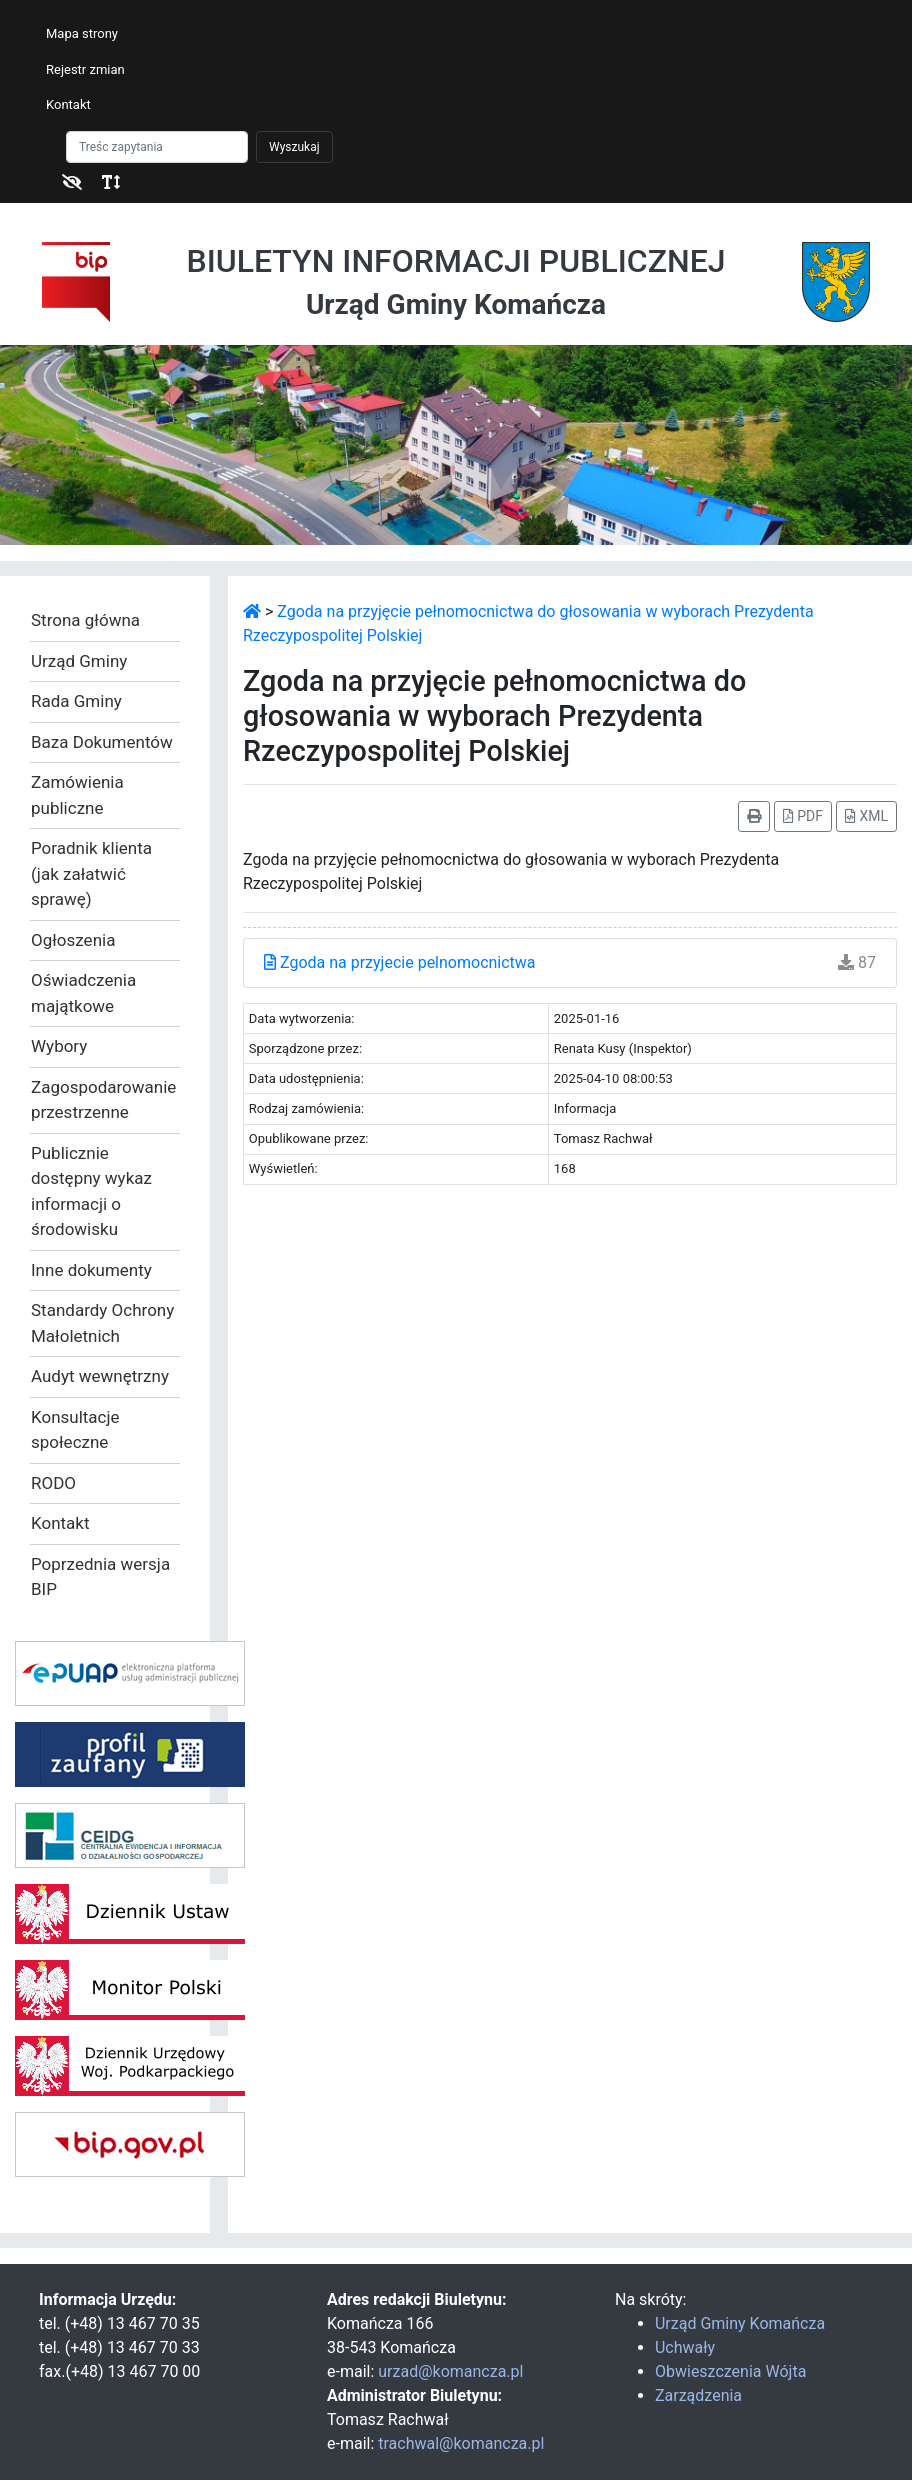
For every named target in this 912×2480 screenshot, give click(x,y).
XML (866, 816)
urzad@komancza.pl (450, 2371)
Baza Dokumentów (102, 742)
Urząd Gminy (79, 661)
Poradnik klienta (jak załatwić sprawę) (91, 873)
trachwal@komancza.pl (461, 2443)
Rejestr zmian (85, 69)
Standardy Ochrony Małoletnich (102, 1323)
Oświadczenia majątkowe (83, 993)
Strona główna (85, 620)
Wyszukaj (294, 147)
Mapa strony (82, 33)
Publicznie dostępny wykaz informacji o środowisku (91, 1191)
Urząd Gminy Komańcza (740, 2323)
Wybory (59, 1046)
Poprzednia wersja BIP (100, 1577)
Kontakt (68, 104)
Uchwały (685, 2347)
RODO (53, 1483)
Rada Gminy (76, 701)
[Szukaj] (157, 147)
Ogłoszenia (73, 940)
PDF (803, 816)
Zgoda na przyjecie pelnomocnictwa (400, 962)
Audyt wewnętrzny (100, 1376)
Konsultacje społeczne (75, 1430)
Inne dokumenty (91, 1270)
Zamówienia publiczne (77, 795)
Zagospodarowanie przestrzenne (103, 1100)
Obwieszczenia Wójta (730, 2371)
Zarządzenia (698, 2395)
